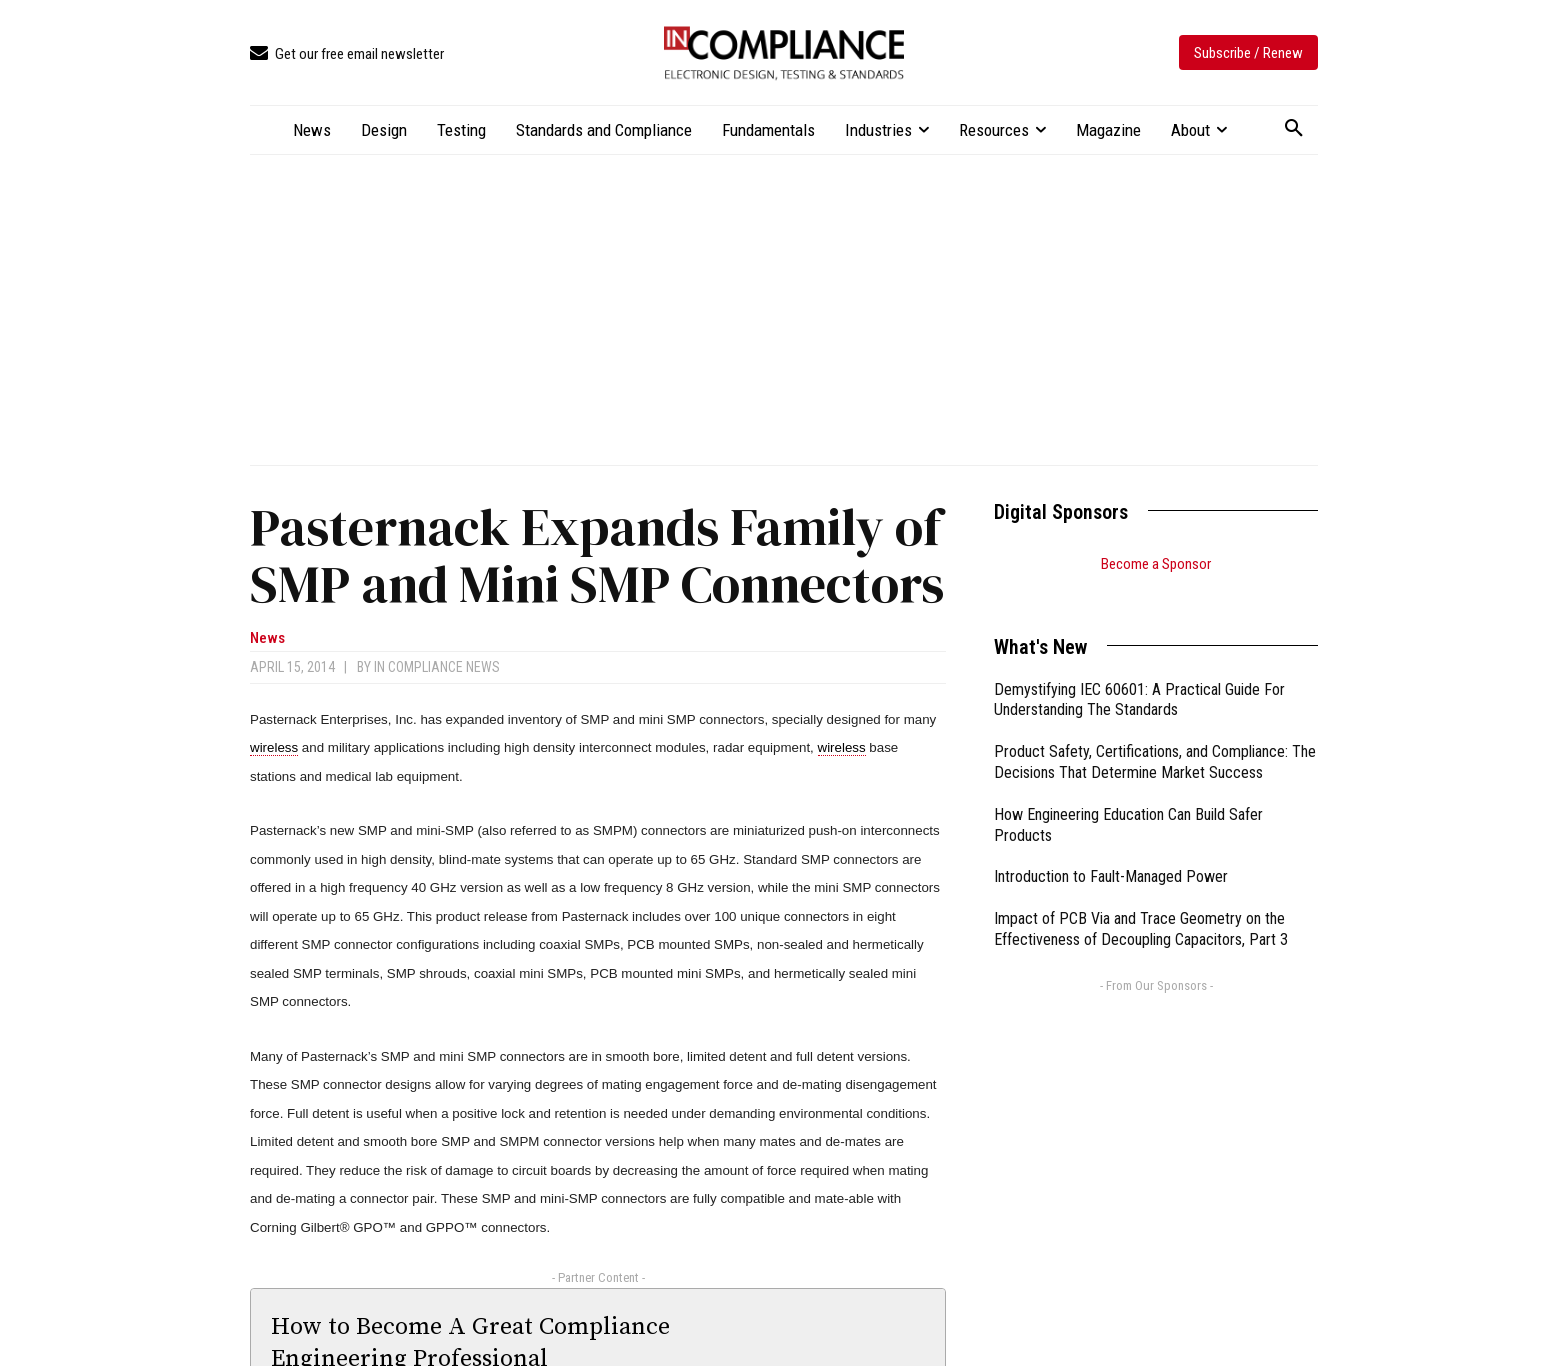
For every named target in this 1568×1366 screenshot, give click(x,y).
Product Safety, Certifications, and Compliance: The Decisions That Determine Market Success (1155, 737)
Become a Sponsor (1156, 564)
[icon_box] (347, 54)
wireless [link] (274, 747)
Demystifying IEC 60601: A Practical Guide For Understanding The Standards (1139, 675)
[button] (1294, 129)
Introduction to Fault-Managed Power (1111, 851)
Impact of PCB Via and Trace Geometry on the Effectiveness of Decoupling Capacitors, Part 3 (1141, 904)
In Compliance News (437, 667)
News (267, 638)
